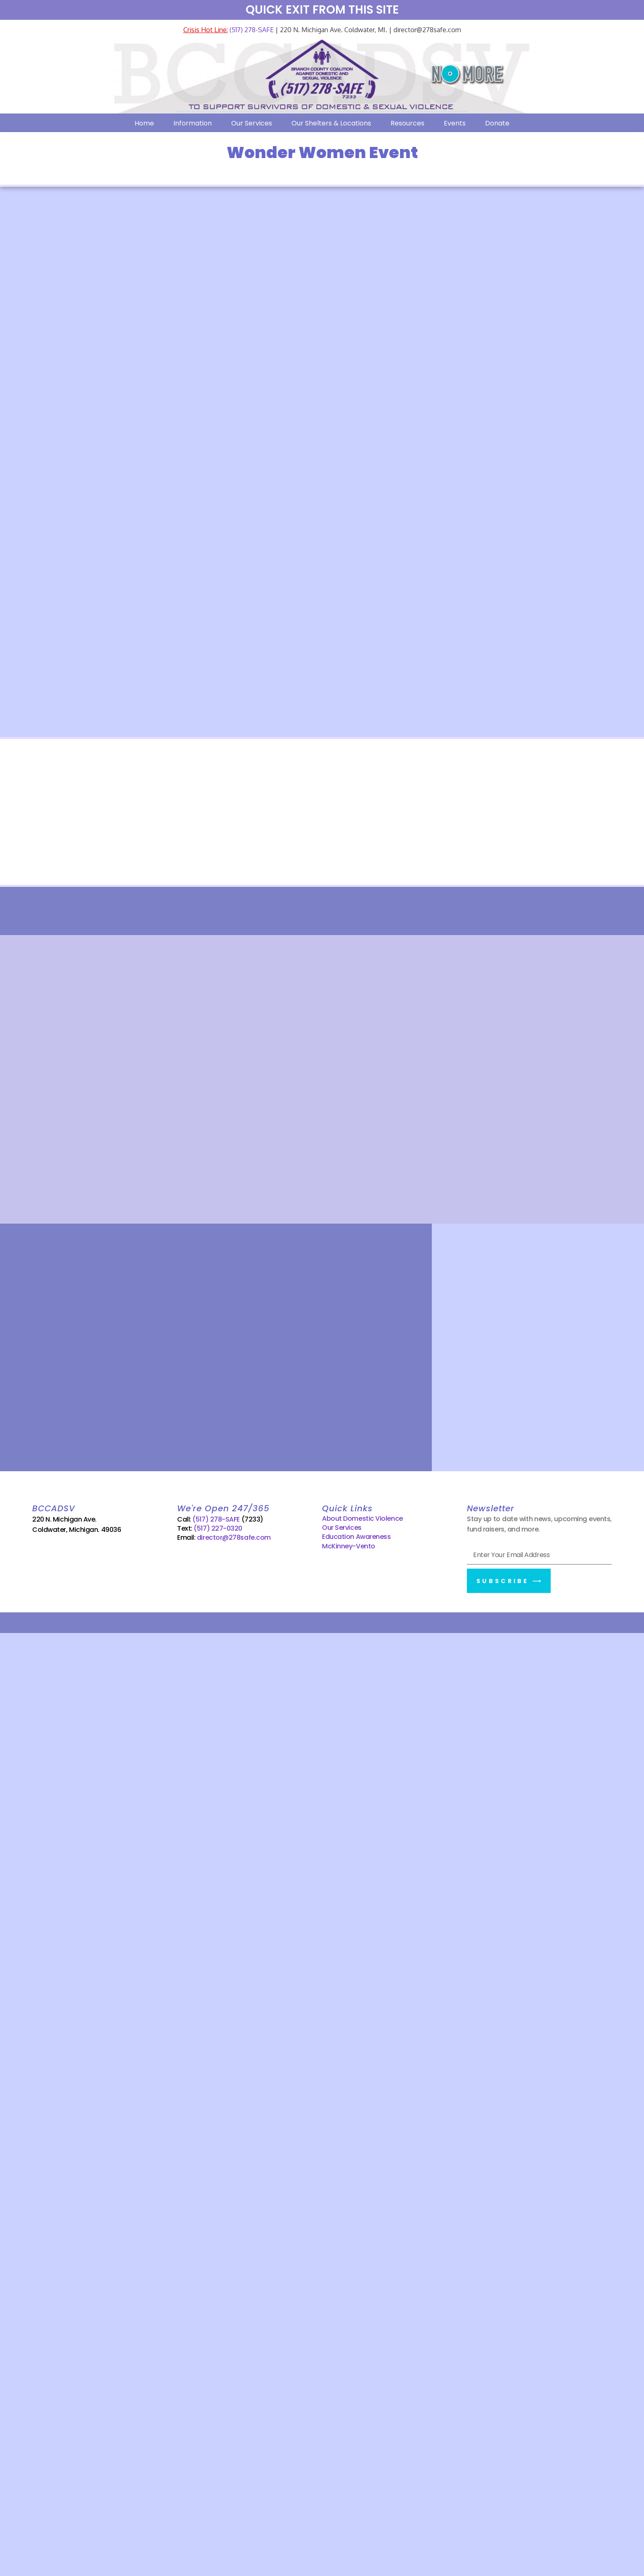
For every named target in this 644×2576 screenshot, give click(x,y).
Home (144, 123)
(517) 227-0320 (218, 1528)
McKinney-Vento (348, 1546)
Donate (497, 123)
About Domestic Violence (362, 1518)
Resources (407, 123)
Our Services (251, 123)
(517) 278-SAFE (251, 30)
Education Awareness (356, 1536)
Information (192, 123)
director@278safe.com (234, 1537)
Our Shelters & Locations (331, 123)
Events (455, 123)
